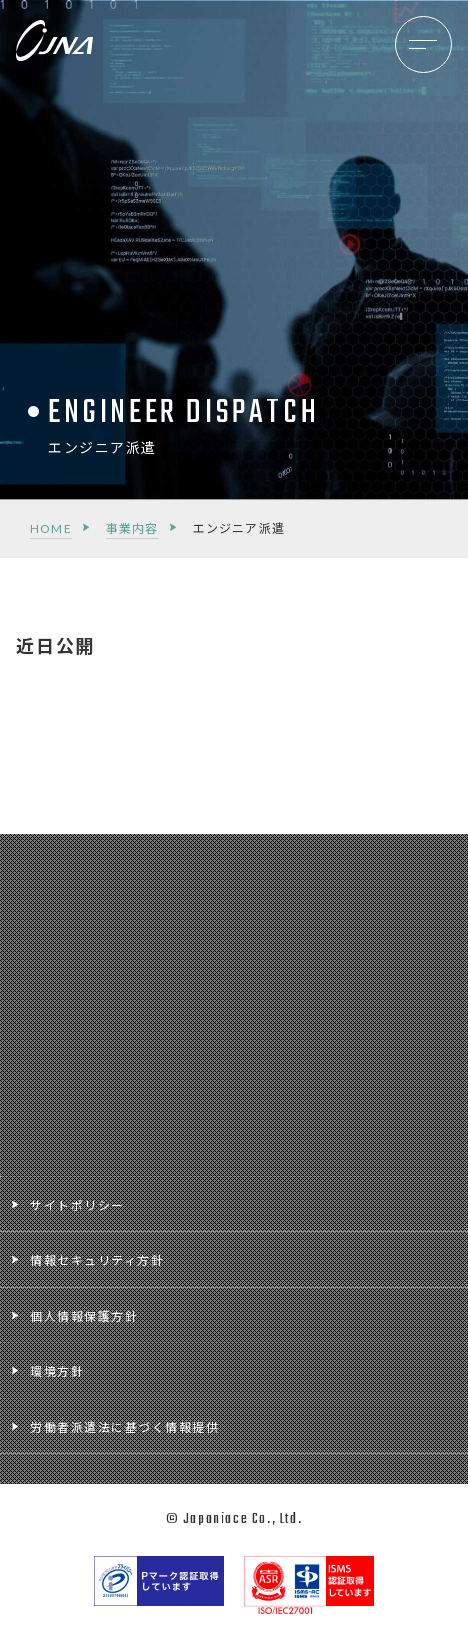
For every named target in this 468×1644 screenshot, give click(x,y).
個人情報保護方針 (84, 1316)
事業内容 (132, 528)
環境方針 (57, 1371)
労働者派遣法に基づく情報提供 (124, 1427)
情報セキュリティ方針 (97, 1260)
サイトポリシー (77, 1205)
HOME (51, 528)
